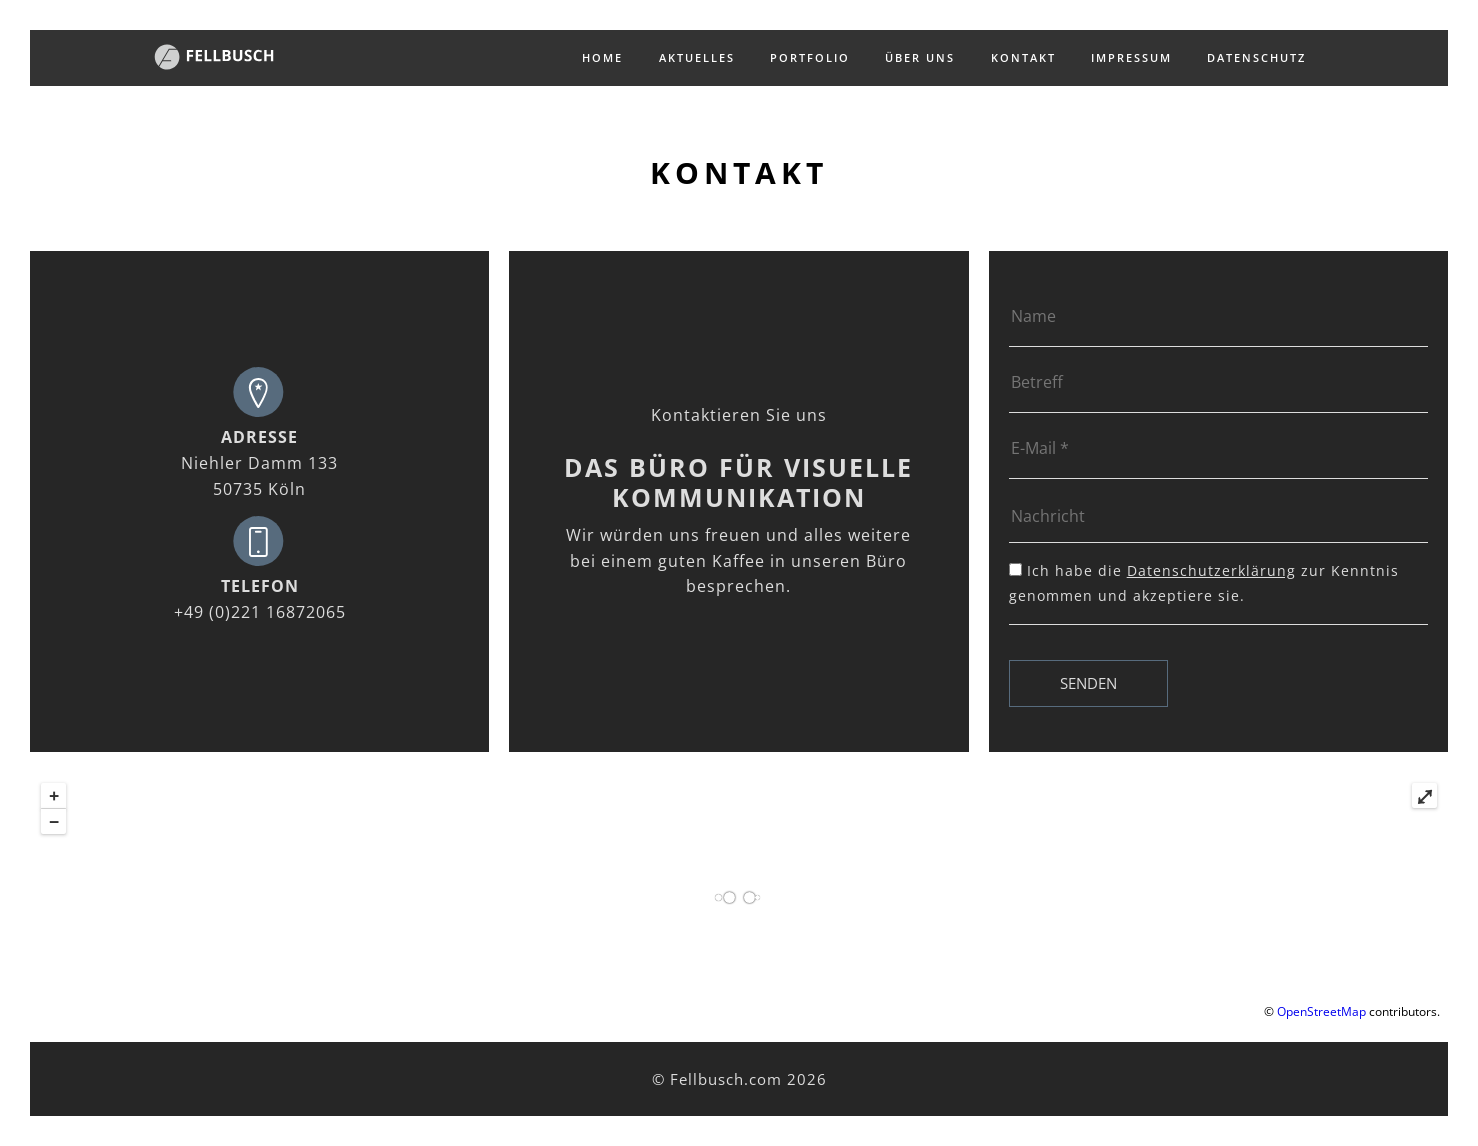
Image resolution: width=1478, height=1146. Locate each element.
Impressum (1131, 57)
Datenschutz (1256, 57)
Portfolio (810, 57)
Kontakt (1023, 57)
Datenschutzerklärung (1211, 570)
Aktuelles (697, 57)
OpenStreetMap (1321, 1011)
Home (602, 57)
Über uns (920, 57)
